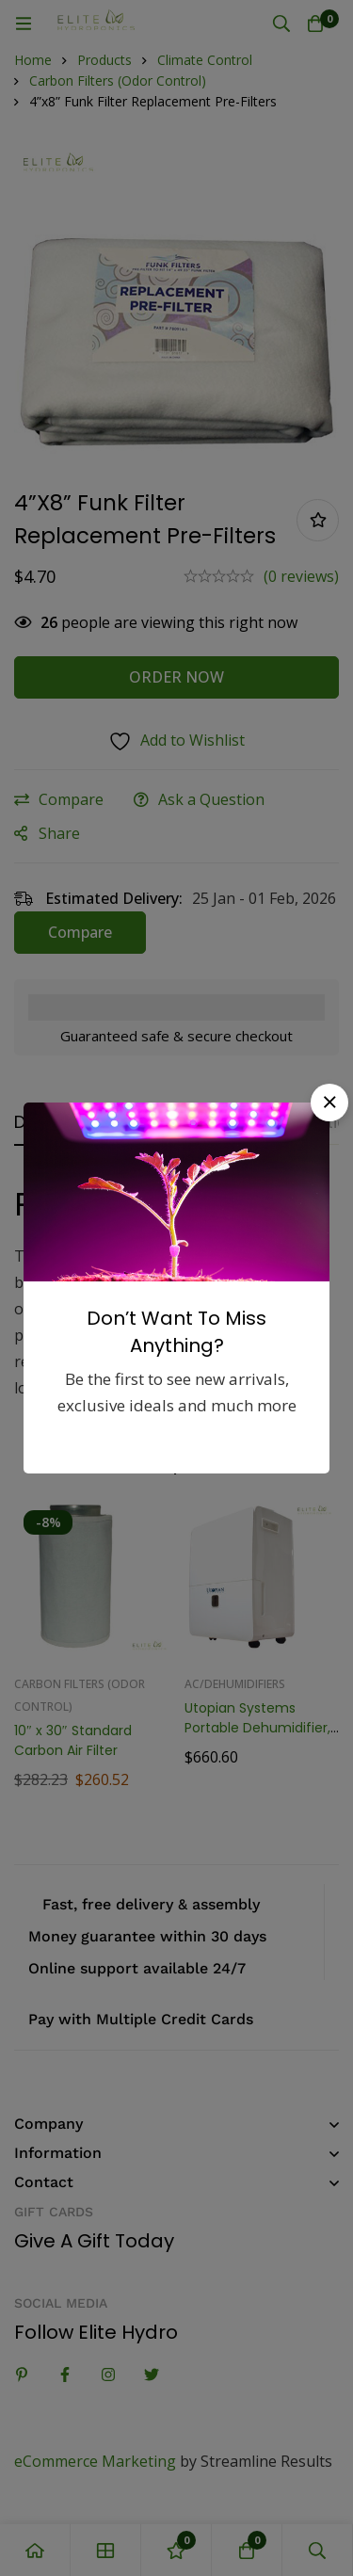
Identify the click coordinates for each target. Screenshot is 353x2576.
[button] (329, 1102)
